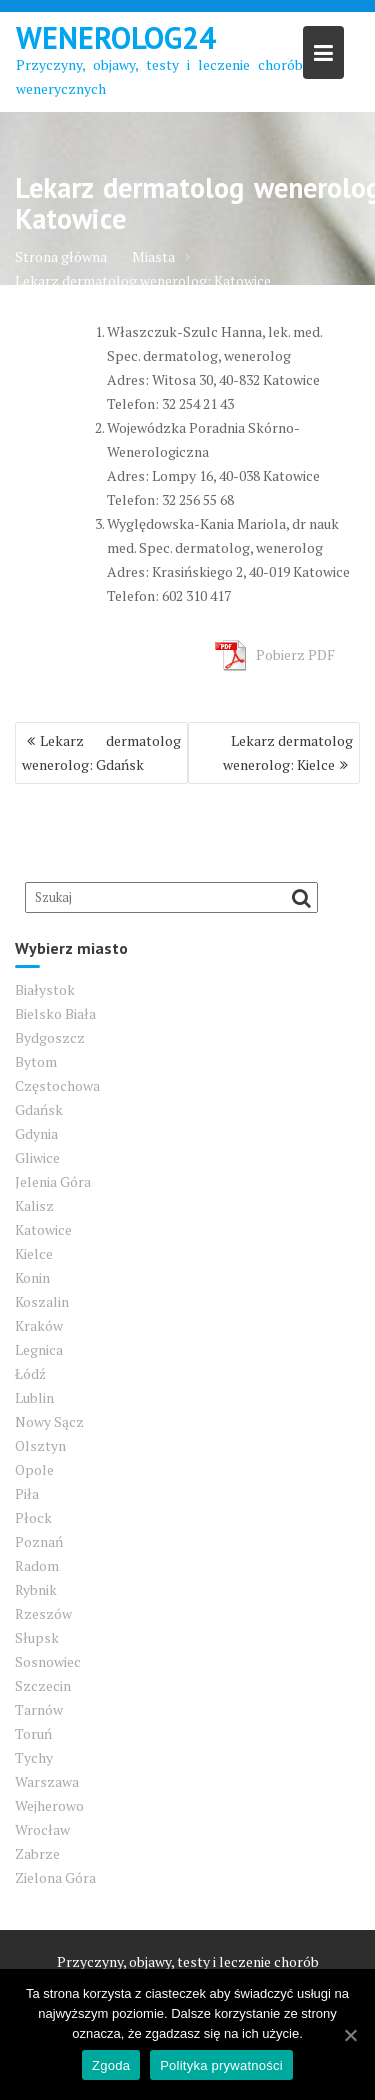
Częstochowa (57, 1085)
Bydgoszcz (50, 1037)
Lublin (34, 1397)
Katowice (43, 1229)
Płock (33, 1517)
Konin (32, 1277)
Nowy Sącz (49, 1421)
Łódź (30, 1373)
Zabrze (37, 1853)
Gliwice (37, 1157)
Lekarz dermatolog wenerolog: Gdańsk (101, 752)
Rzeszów (43, 1613)
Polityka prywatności (221, 2065)
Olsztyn (40, 1445)
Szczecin (43, 1685)
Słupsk (37, 1637)
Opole (34, 1469)
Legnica (39, 1349)
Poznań (39, 1541)
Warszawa (47, 1781)
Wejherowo (49, 1805)
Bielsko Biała (55, 1013)
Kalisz (34, 1205)
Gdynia (36, 1133)
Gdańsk (39, 1109)
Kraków (39, 1325)
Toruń (33, 1733)
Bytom (36, 1061)
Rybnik (36, 1589)
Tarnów (39, 1709)
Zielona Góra (55, 1877)
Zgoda (111, 2065)
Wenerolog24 (116, 37)
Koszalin (42, 1301)
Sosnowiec (48, 1661)
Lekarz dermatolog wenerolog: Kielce (288, 752)
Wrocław (42, 1829)
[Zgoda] (350, 2035)
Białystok (45, 989)
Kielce (34, 1253)
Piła (27, 1493)
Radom (37, 1565)
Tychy (34, 1757)
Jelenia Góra (53, 1181)
